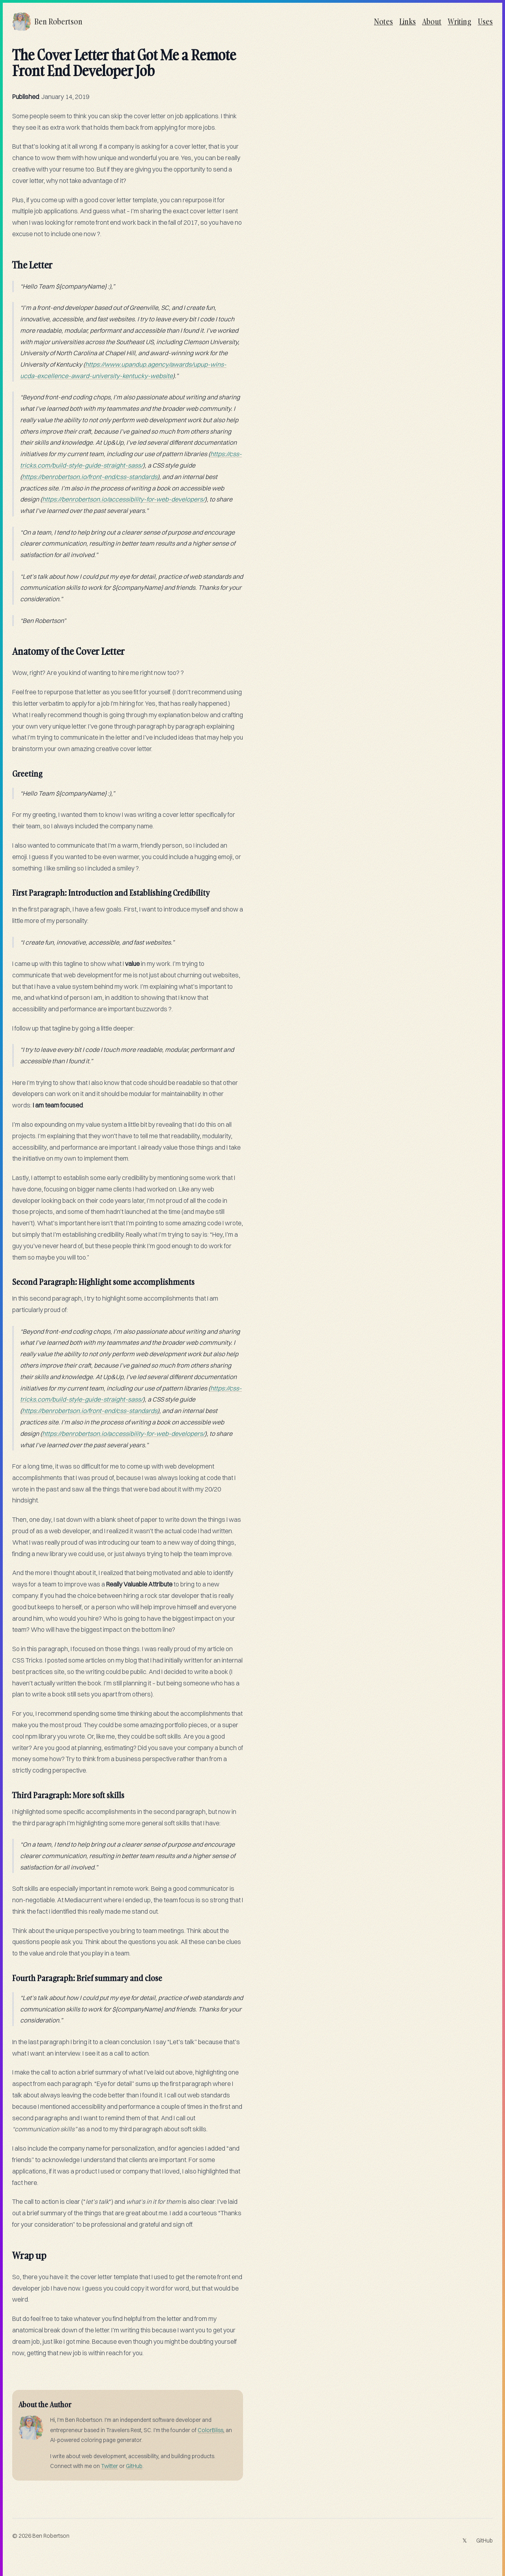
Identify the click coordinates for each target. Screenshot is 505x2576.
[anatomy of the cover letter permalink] (8, 648)
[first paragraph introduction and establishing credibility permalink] (8, 889)
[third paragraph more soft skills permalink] (8, 1792)
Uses (485, 21)
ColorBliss (210, 2430)
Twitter (109, 2466)
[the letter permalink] (8, 262)
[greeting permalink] (8, 770)
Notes (383, 21)
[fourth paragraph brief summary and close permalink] (8, 1975)
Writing (459, 21)
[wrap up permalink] (8, 2252)
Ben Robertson (50, 2535)
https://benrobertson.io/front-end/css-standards (89, 477)
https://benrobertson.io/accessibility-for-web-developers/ (123, 499)
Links (407, 21)
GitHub (134, 2466)
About (431, 21)
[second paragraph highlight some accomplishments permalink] (8, 1278)
